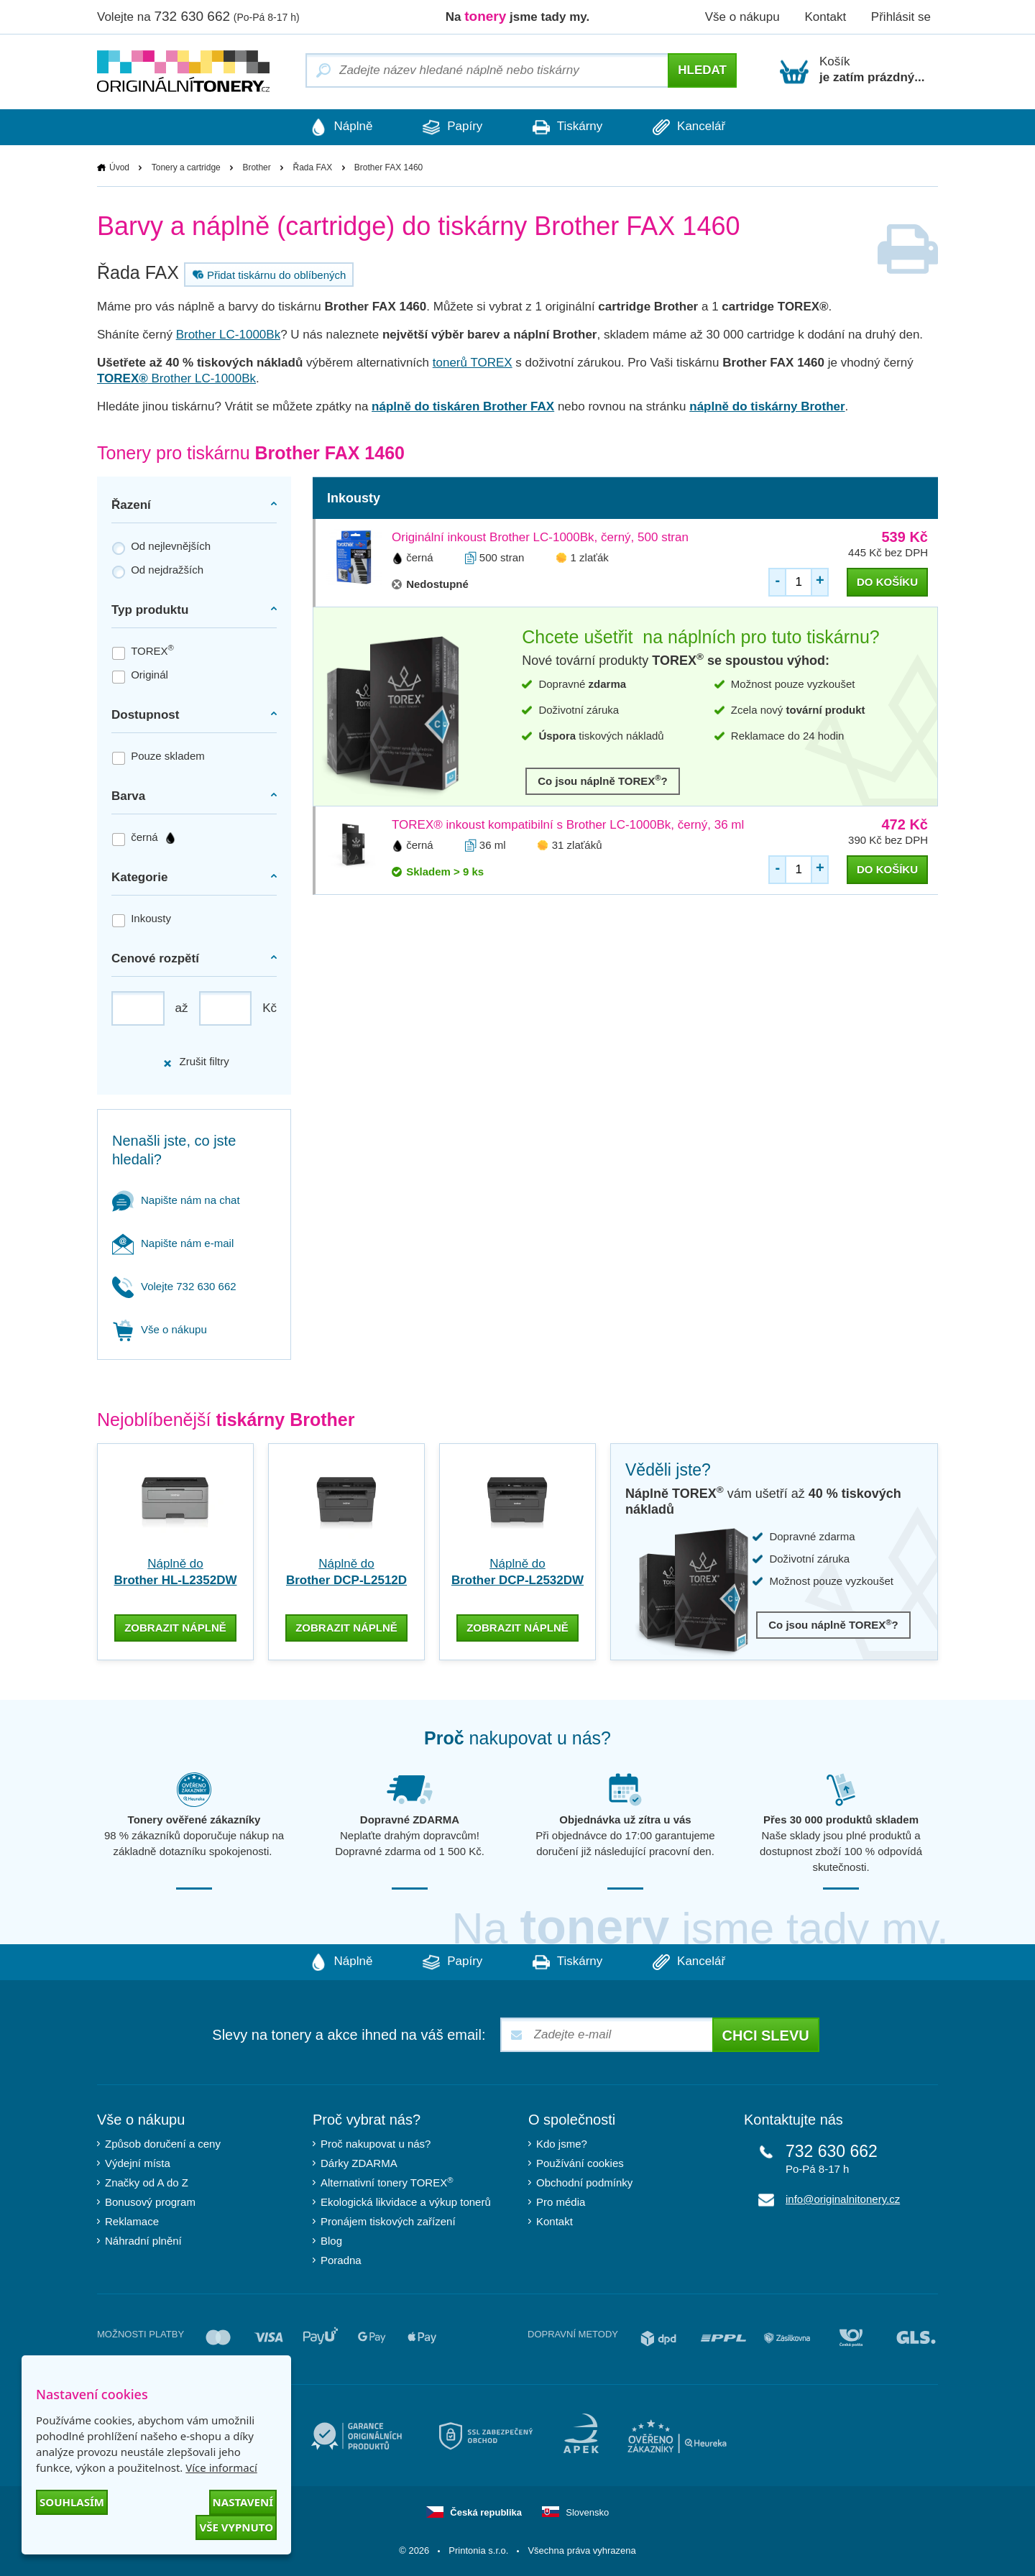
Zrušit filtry (195, 1061)
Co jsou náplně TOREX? (603, 780)
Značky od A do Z (146, 2182)
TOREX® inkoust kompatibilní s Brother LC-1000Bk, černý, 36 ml (568, 825)
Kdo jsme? (561, 2144)
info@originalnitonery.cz (843, 2199)
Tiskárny (567, 127)
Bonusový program (150, 2202)
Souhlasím (72, 2502)
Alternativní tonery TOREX (390, 2182)
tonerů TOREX (472, 362)
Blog (331, 2241)
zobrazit (175, 1628)
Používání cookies (580, 2163)
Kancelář (689, 127)
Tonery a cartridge (186, 167)
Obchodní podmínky (584, 2182)
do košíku (887, 582)
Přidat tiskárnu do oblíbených (267, 274)
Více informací (221, 2467)
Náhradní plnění (143, 2241)
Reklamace (132, 2221)
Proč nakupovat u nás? (376, 2144)
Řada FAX (312, 167)
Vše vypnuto (236, 2527)
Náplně (341, 127)
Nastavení (243, 2502)
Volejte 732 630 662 (174, 1286)
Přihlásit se (901, 17)
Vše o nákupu (742, 17)
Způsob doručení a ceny (163, 2144)
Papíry (452, 127)
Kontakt (825, 17)
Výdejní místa (137, 2163)
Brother (256, 167)
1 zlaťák (590, 557)
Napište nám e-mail (173, 1243)
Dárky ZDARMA (359, 2163)
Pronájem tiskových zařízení (388, 2221)
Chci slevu (765, 2035)
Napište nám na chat (176, 1200)
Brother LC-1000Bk (228, 334)
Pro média (560, 2202)
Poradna (341, 2260)
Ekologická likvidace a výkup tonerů (406, 2202)
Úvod (119, 167)
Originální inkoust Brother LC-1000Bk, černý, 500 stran (540, 537)
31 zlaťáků (577, 845)
